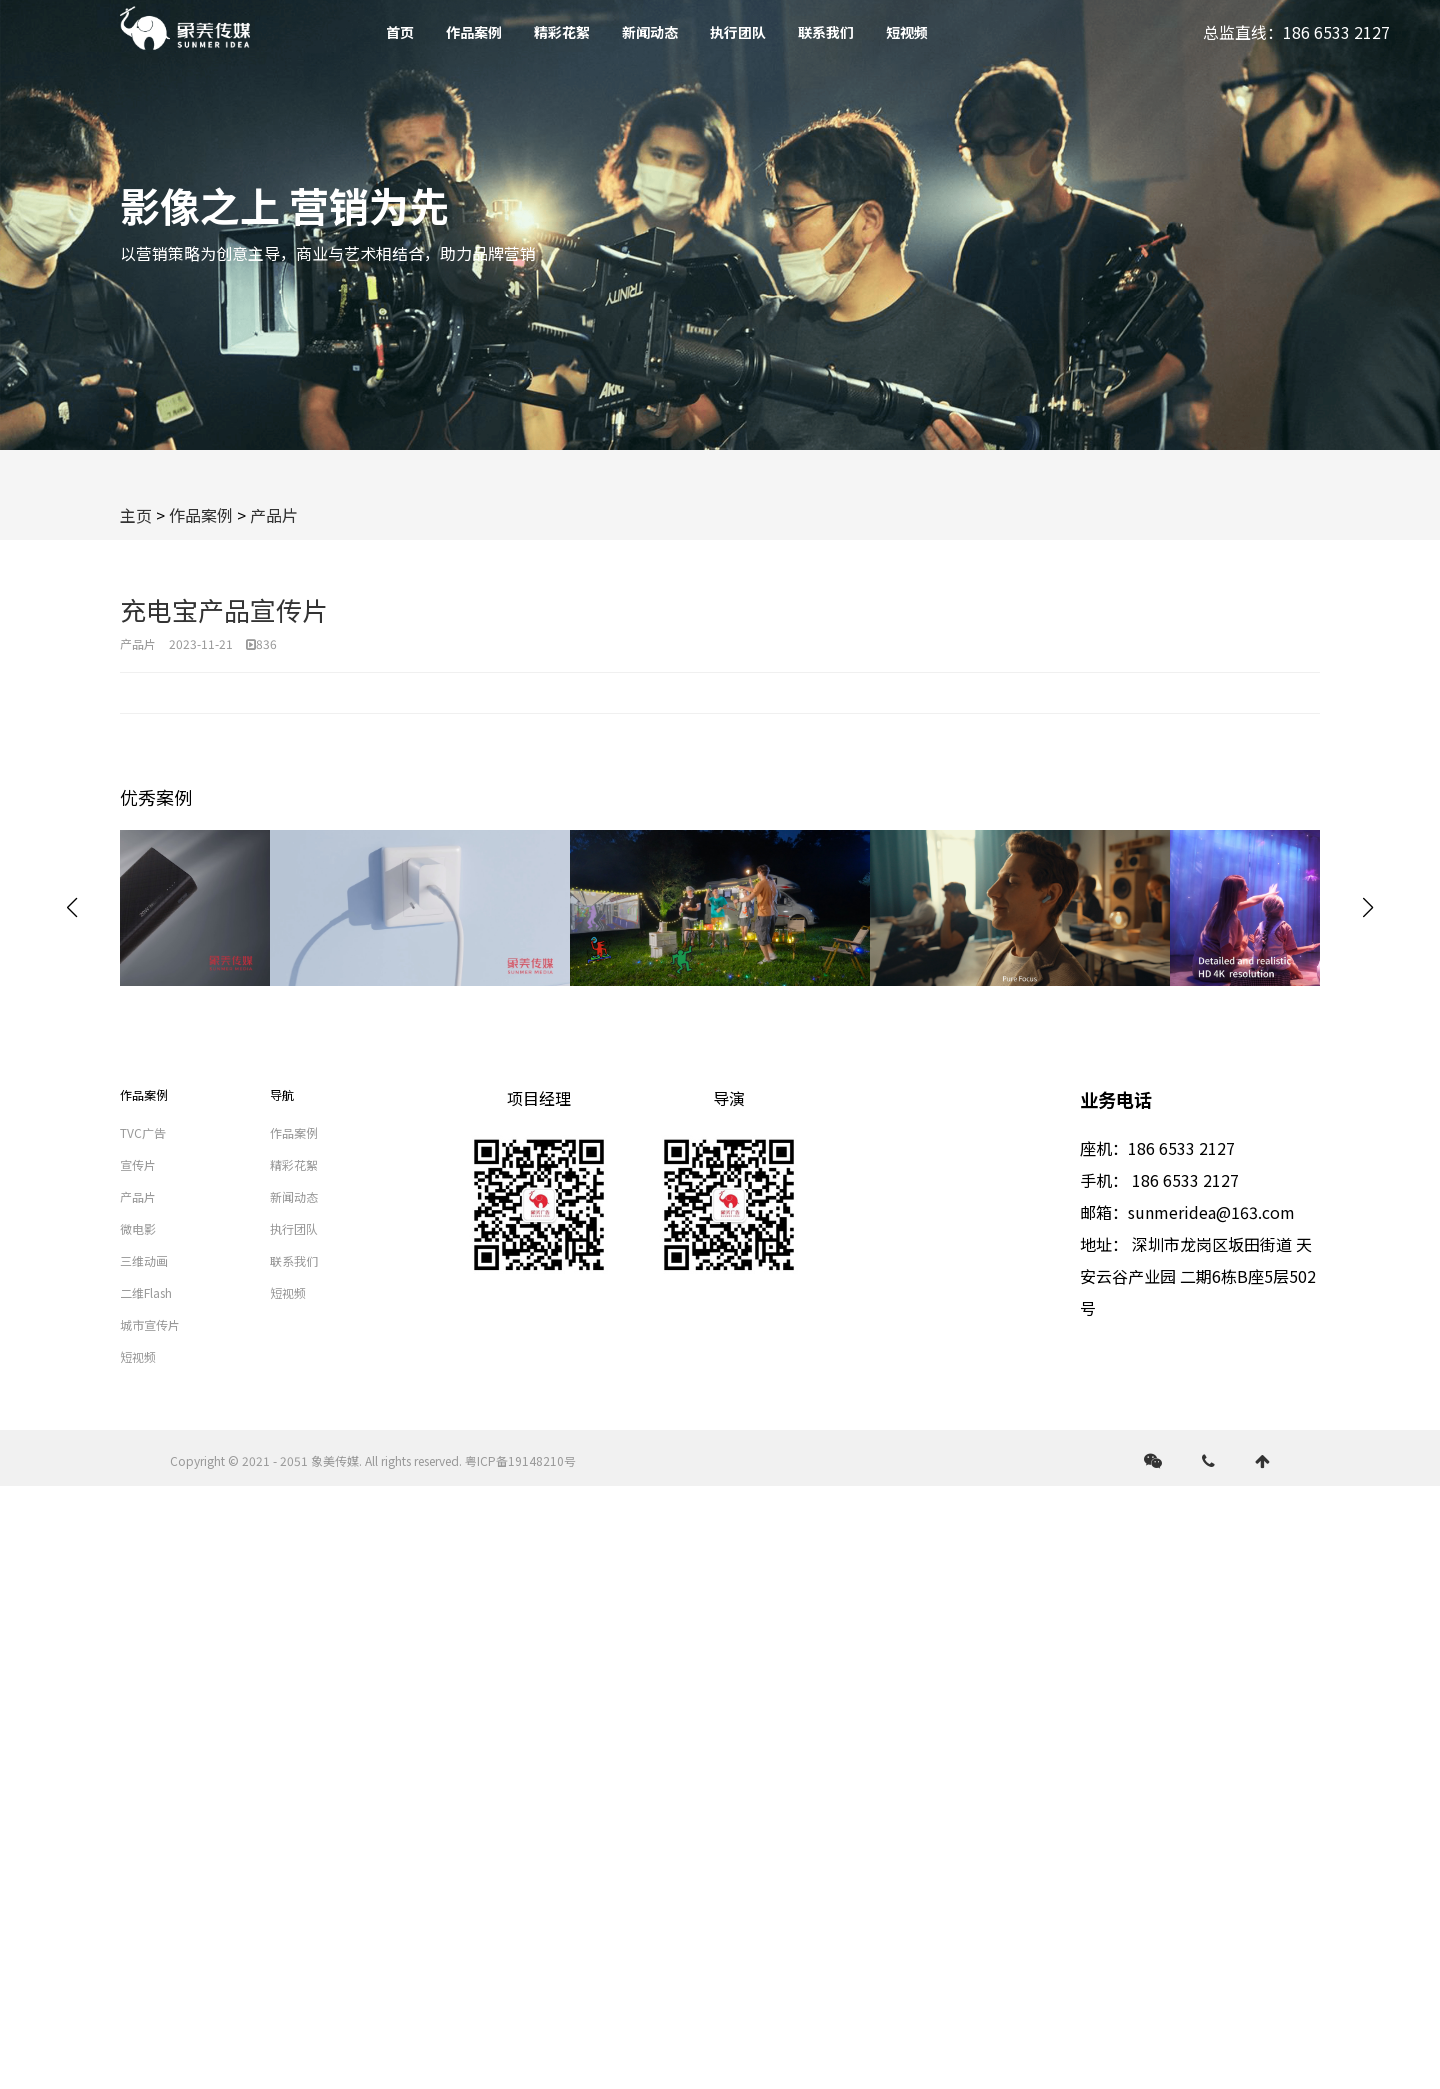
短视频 (907, 32)
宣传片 (138, 1164)
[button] (1368, 908)
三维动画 (144, 1260)
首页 (400, 32)
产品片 (274, 515)
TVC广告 (143, 1132)
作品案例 (474, 32)
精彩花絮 (562, 32)
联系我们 (826, 32)
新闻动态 (650, 32)
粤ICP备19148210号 (520, 1460)
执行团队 (738, 32)
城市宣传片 (150, 1324)
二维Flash (146, 1292)
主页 (136, 515)
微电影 (138, 1228)
